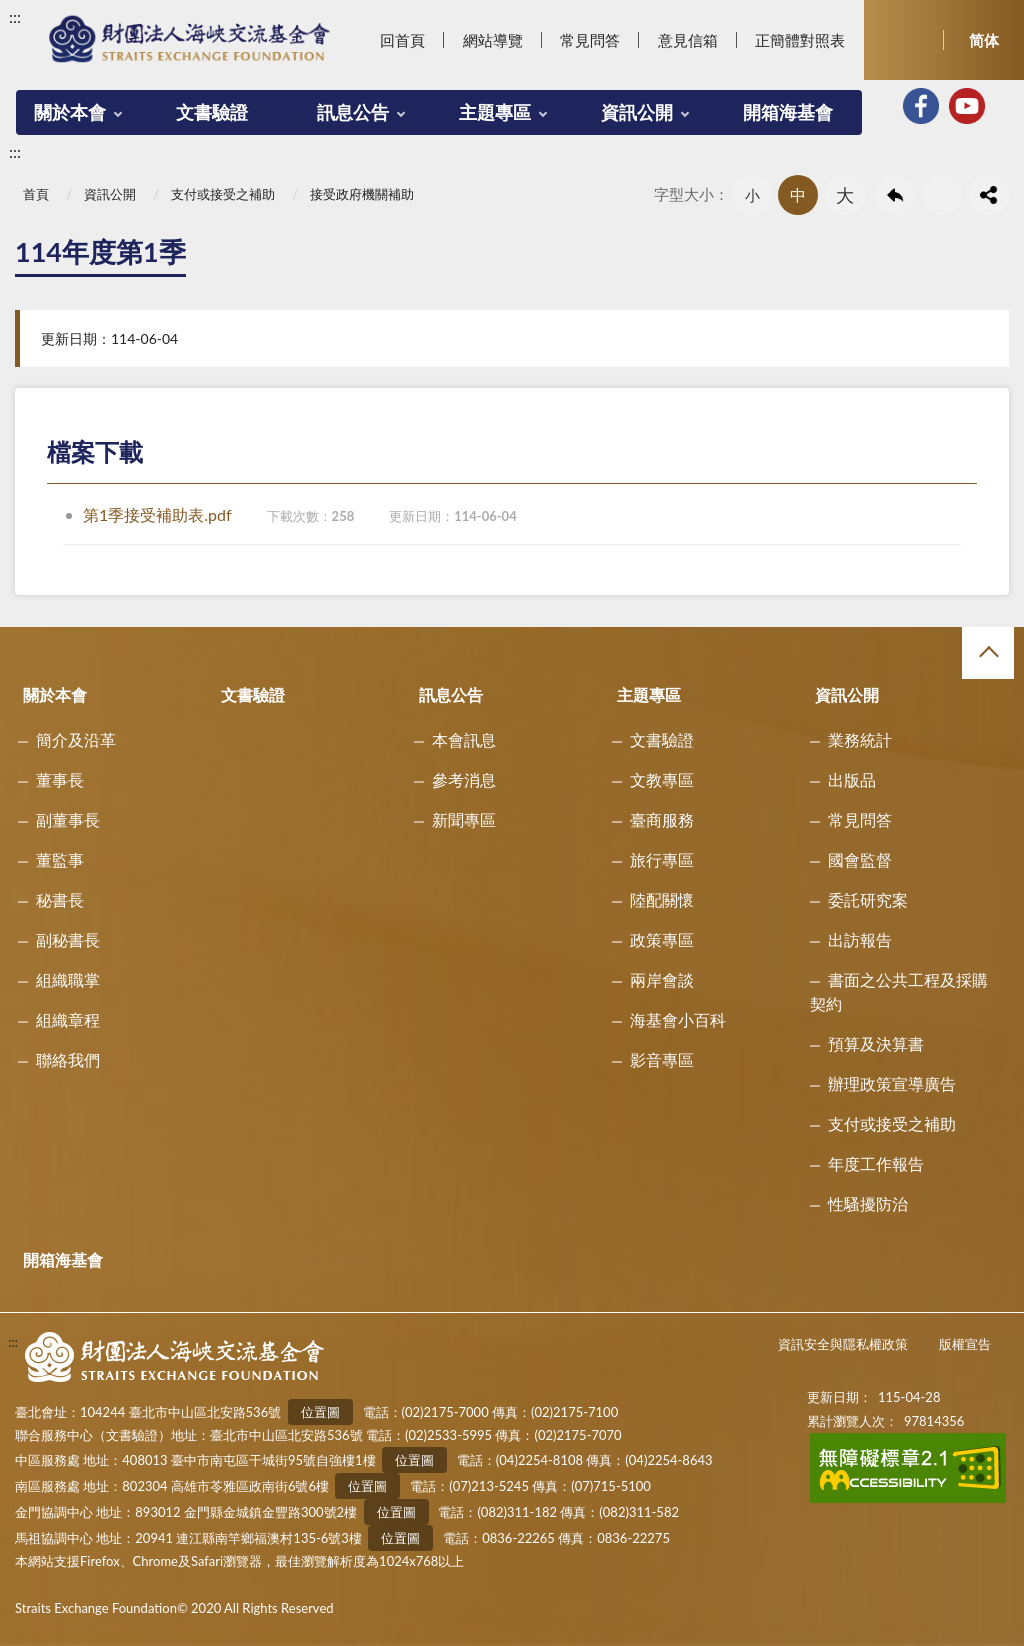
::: (15, 16)
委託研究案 (868, 899)
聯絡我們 (68, 1059)
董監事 (60, 859)
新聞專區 (464, 819)
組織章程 (68, 1019)
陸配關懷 (662, 899)
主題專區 (495, 112)
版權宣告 (965, 1344)
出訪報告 (860, 939)
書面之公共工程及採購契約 (899, 991)
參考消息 (464, 779)
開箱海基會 (788, 112)
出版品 (852, 779)
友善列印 (942, 195)
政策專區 (662, 939)
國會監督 (860, 859)
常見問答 (590, 40)
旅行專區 (662, 859)
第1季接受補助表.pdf (300, 514)
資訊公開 (637, 112)
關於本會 (70, 112)
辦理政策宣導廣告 (892, 1083)
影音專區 (662, 1059)
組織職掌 (68, 979)
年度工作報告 (876, 1163)
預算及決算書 (876, 1043)
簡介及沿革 (76, 739)
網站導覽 (493, 40)
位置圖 (320, 1412)
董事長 (60, 779)
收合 (988, 653)
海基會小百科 (678, 1019)
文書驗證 (212, 112)
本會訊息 (464, 739)
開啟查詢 (904, 40)
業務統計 (860, 739)
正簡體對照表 (800, 40)
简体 (984, 40)
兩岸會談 (662, 979)
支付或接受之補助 (223, 194)
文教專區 (662, 779)
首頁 (36, 194)
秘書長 (60, 899)
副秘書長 (68, 939)
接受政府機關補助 (362, 194)
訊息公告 (353, 112)
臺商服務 (662, 819)
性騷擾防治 (868, 1203)
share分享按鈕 (989, 195)
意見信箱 (688, 40)
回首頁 (402, 40)
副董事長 (68, 819)
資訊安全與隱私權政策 (843, 1344)
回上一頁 (895, 195)
